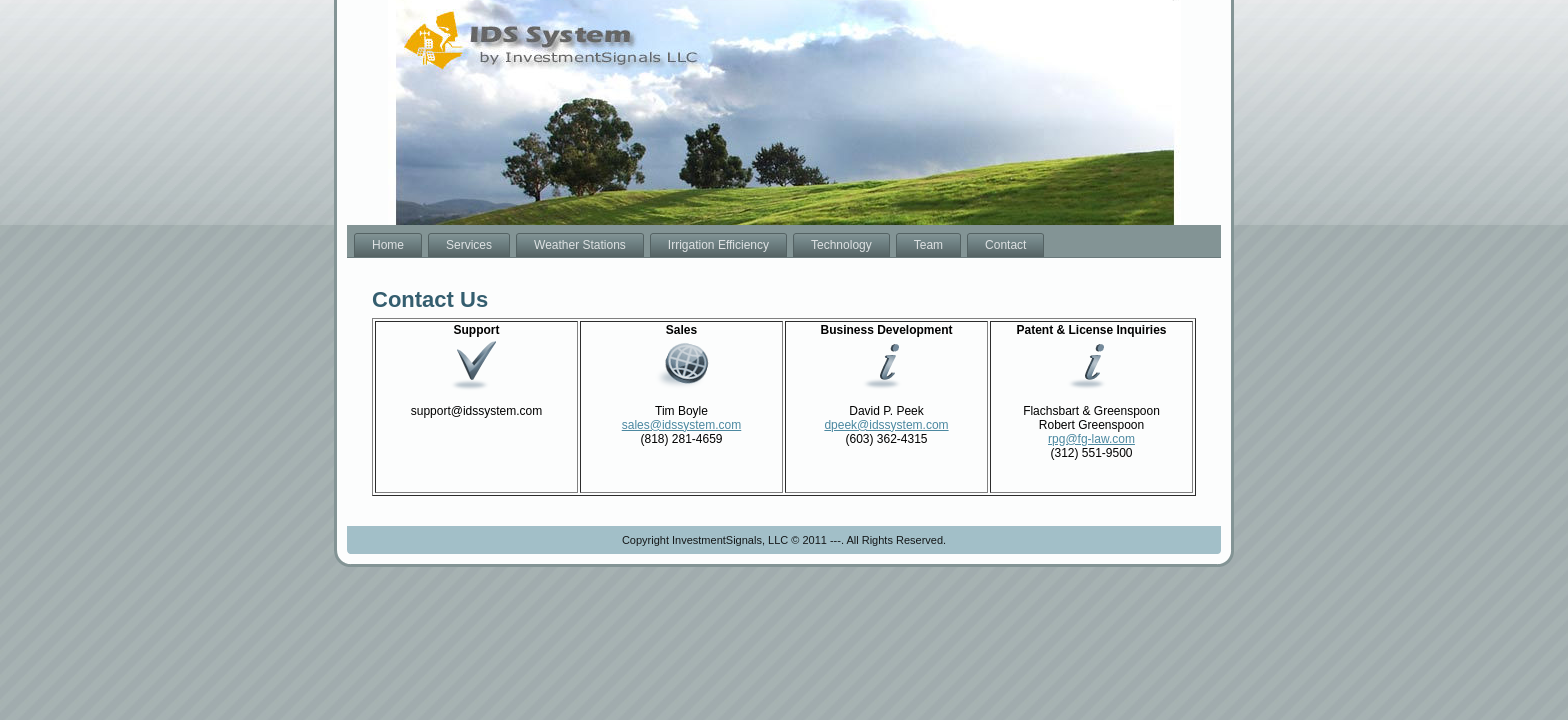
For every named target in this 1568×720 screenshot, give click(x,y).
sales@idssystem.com (682, 425)
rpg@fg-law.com (1091, 439)
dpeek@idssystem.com (886, 425)
